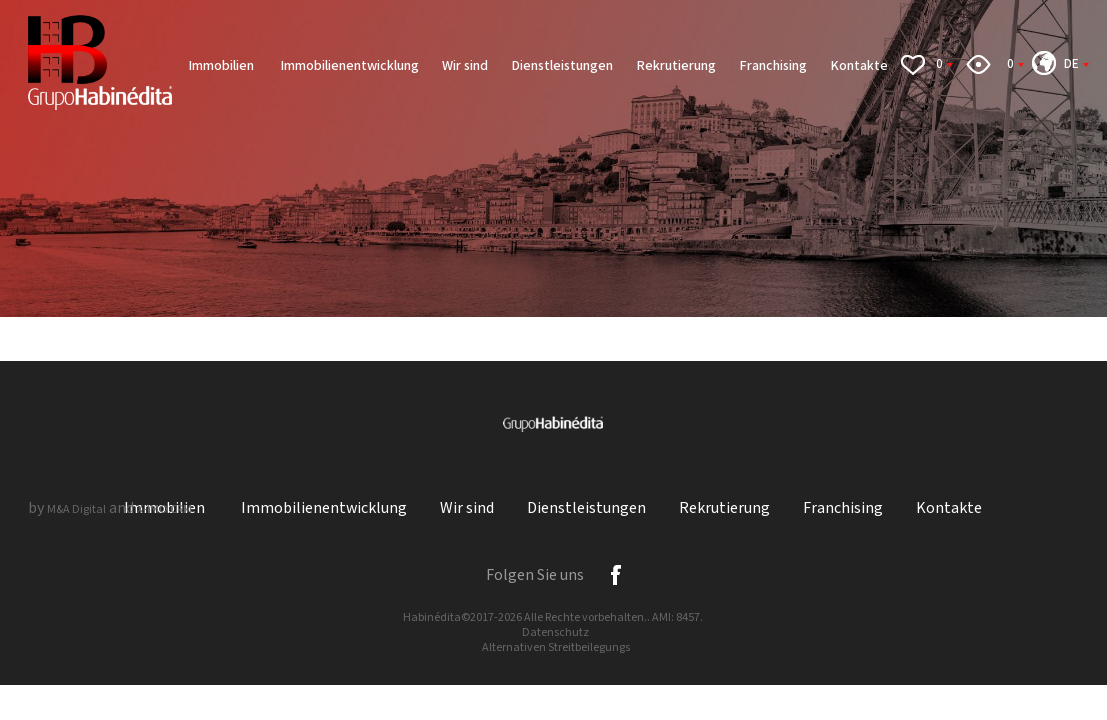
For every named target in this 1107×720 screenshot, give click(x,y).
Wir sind (465, 66)
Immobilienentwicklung (349, 66)
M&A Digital (76, 509)
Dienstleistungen (562, 66)
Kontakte (859, 66)
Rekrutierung (676, 66)
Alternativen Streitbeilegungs (556, 647)
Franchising (773, 66)
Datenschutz (555, 632)
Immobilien (222, 66)
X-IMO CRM (164, 509)
